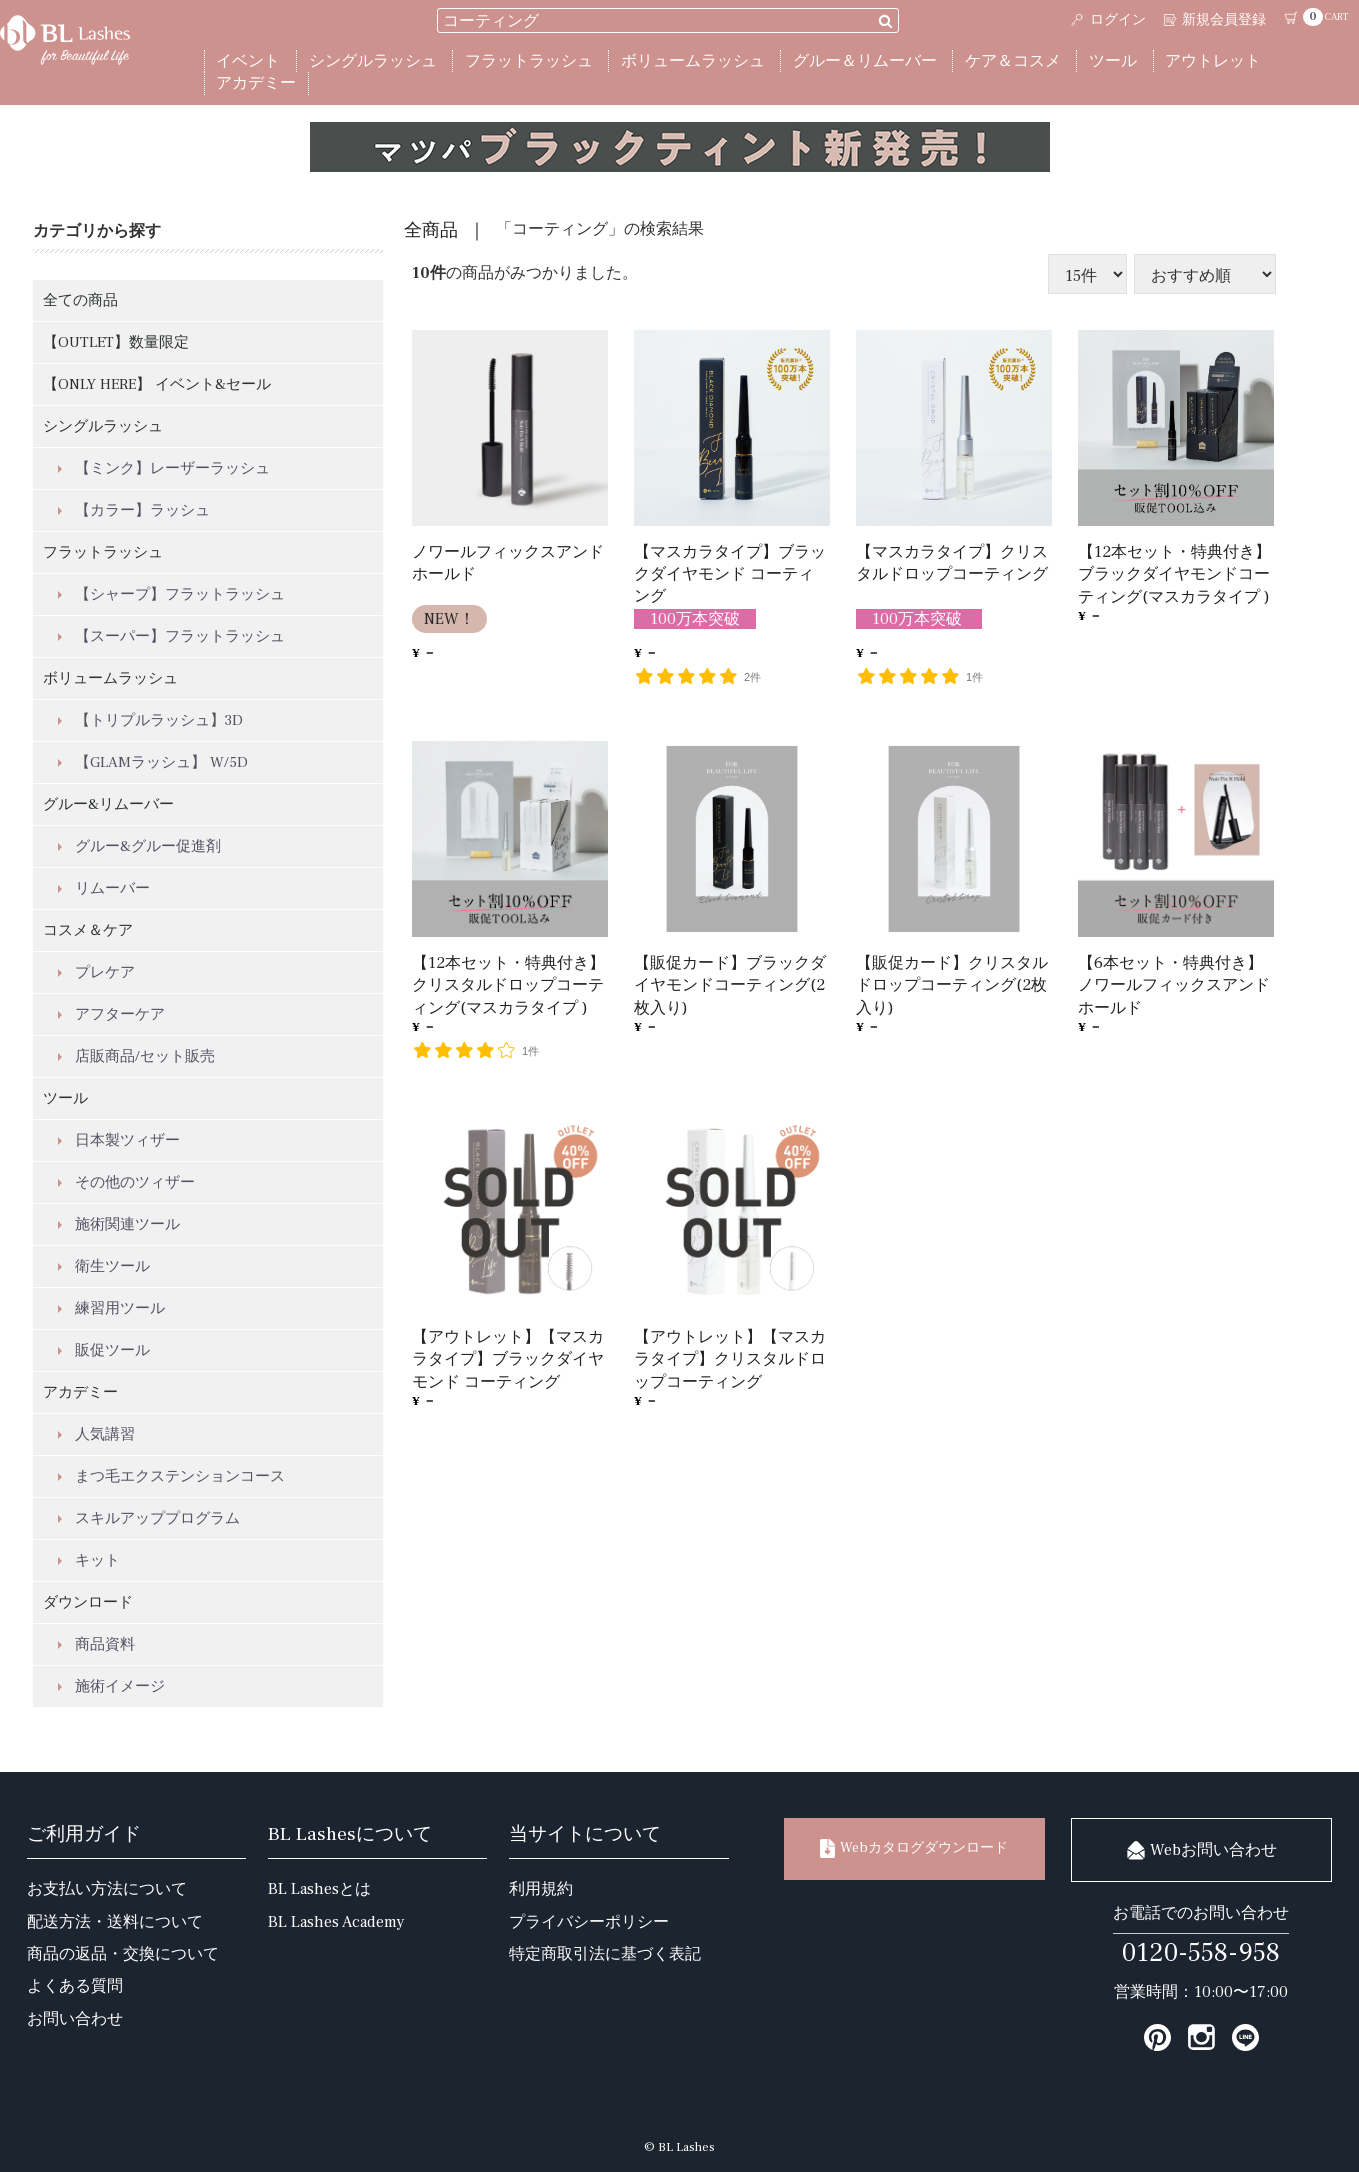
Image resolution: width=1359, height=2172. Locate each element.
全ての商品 (80, 300)
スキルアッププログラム (157, 1518)
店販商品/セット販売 (145, 1056)
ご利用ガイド (84, 1834)
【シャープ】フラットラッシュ (180, 594)
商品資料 (105, 1644)
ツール (1113, 61)
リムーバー (112, 888)
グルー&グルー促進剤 (148, 846)
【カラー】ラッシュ (142, 510)
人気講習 (105, 1434)
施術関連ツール (127, 1224)
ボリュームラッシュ (693, 61)
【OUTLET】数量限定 (116, 342)
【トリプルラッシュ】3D (159, 720)
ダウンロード (88, 1602)
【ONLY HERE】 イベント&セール (157, 384)
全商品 (431, 230)
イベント (248, 61)
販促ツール (112, 1350)
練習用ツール (120, 1308)
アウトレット (1213, 61)
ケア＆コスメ (1013, 61)
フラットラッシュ (529, 61)
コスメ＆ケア (88, 930)
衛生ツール (112, 1266)
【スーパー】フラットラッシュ (180, 636)
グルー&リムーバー (108, 804)
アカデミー (256, 83)
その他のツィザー (135, 1182)
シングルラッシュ (373, 61)
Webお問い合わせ (1201, 1850)
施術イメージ (120, 1686)
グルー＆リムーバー (865, 61)
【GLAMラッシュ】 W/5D (161, 762)
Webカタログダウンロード (914, 1848)
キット (97, 1560)
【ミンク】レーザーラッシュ (172, 468)
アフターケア (120, 1014)
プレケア (105, 972)
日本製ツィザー (127, 1140)
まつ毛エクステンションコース (180, 1476)
